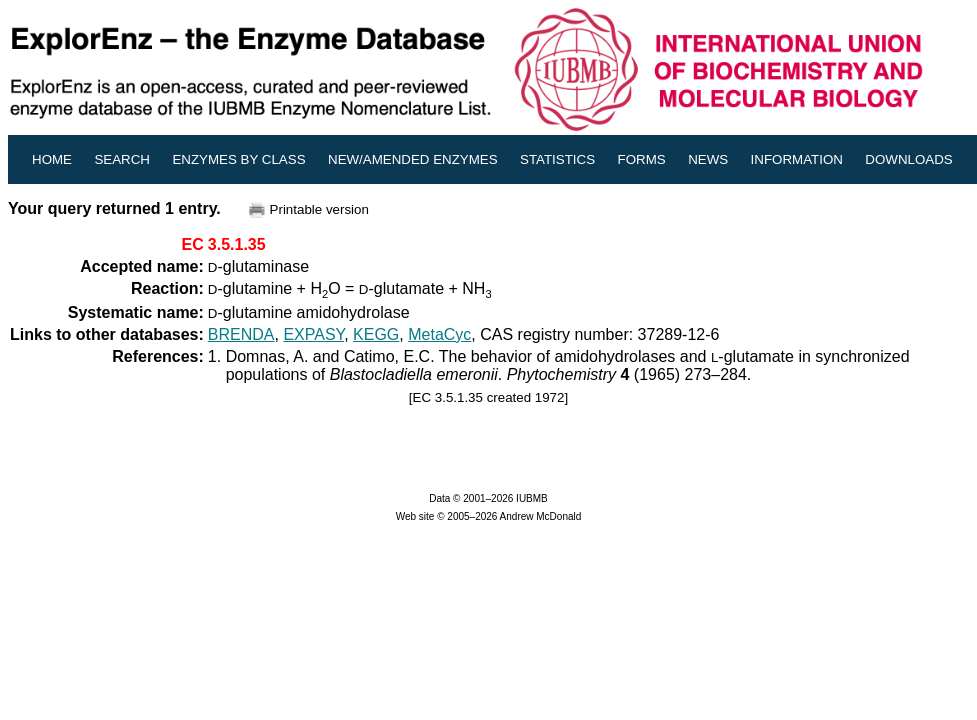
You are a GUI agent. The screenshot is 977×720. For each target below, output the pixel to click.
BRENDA (241, 334)
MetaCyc (439, 334)
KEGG (376, 334)
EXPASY (313, 334)
